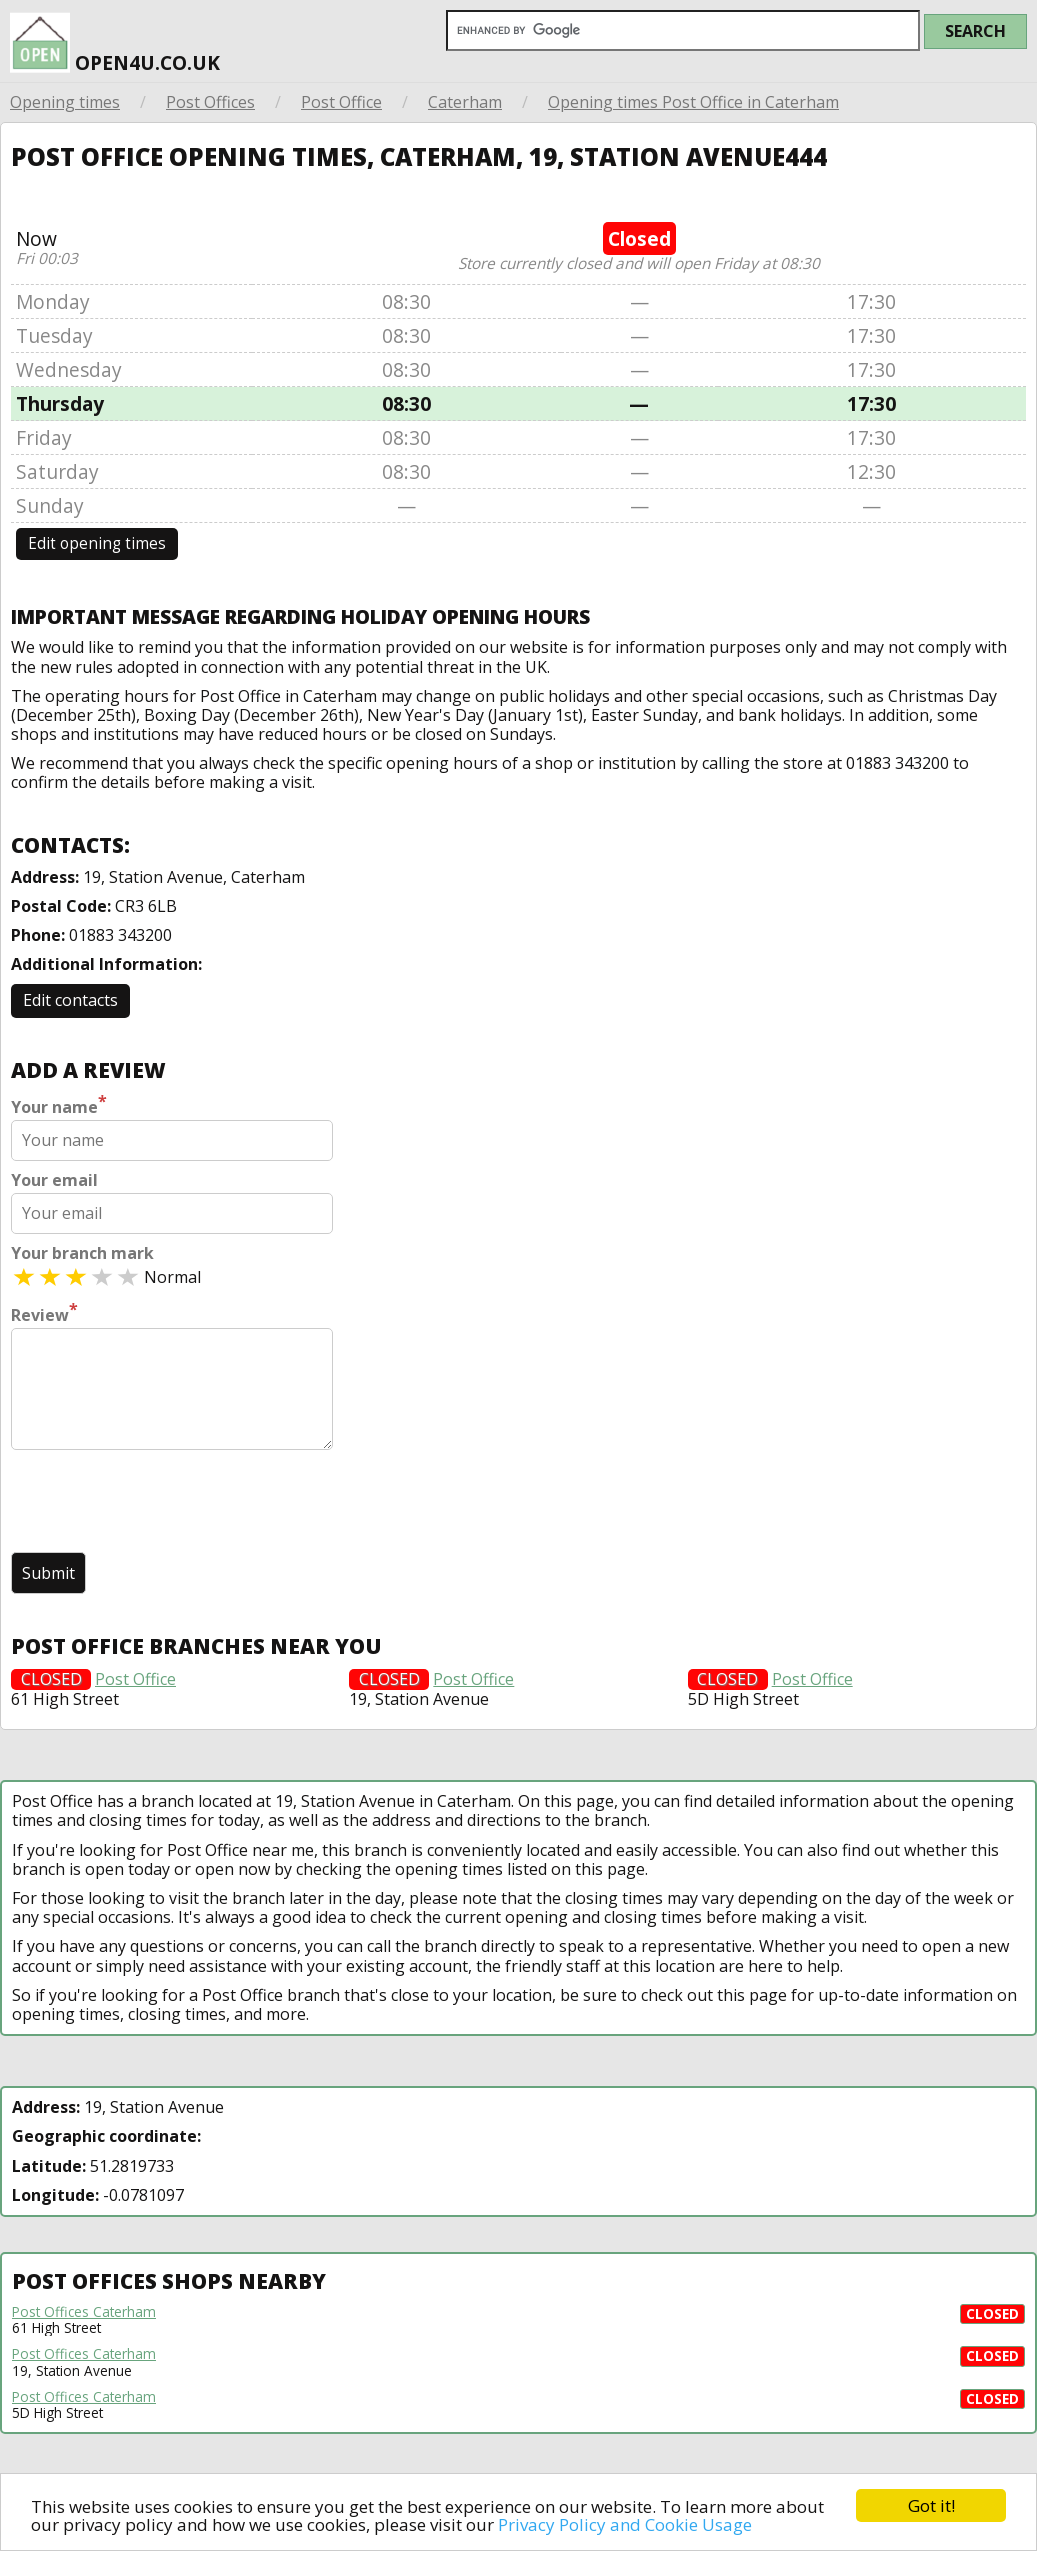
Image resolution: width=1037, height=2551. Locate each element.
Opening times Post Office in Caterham (693, 102)
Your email (54, 1180)
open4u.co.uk (115, 38)
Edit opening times (97, 543)
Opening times (65, 102)
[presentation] (163, 1503)
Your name (59, 1105)
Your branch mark (82, 1253)
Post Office (341, 102)
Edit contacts (70, 1000)
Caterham (465, 102)
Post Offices (210, 102)
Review (44, 1313)
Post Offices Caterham (84, 2312)
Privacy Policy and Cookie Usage (625, 2524)
